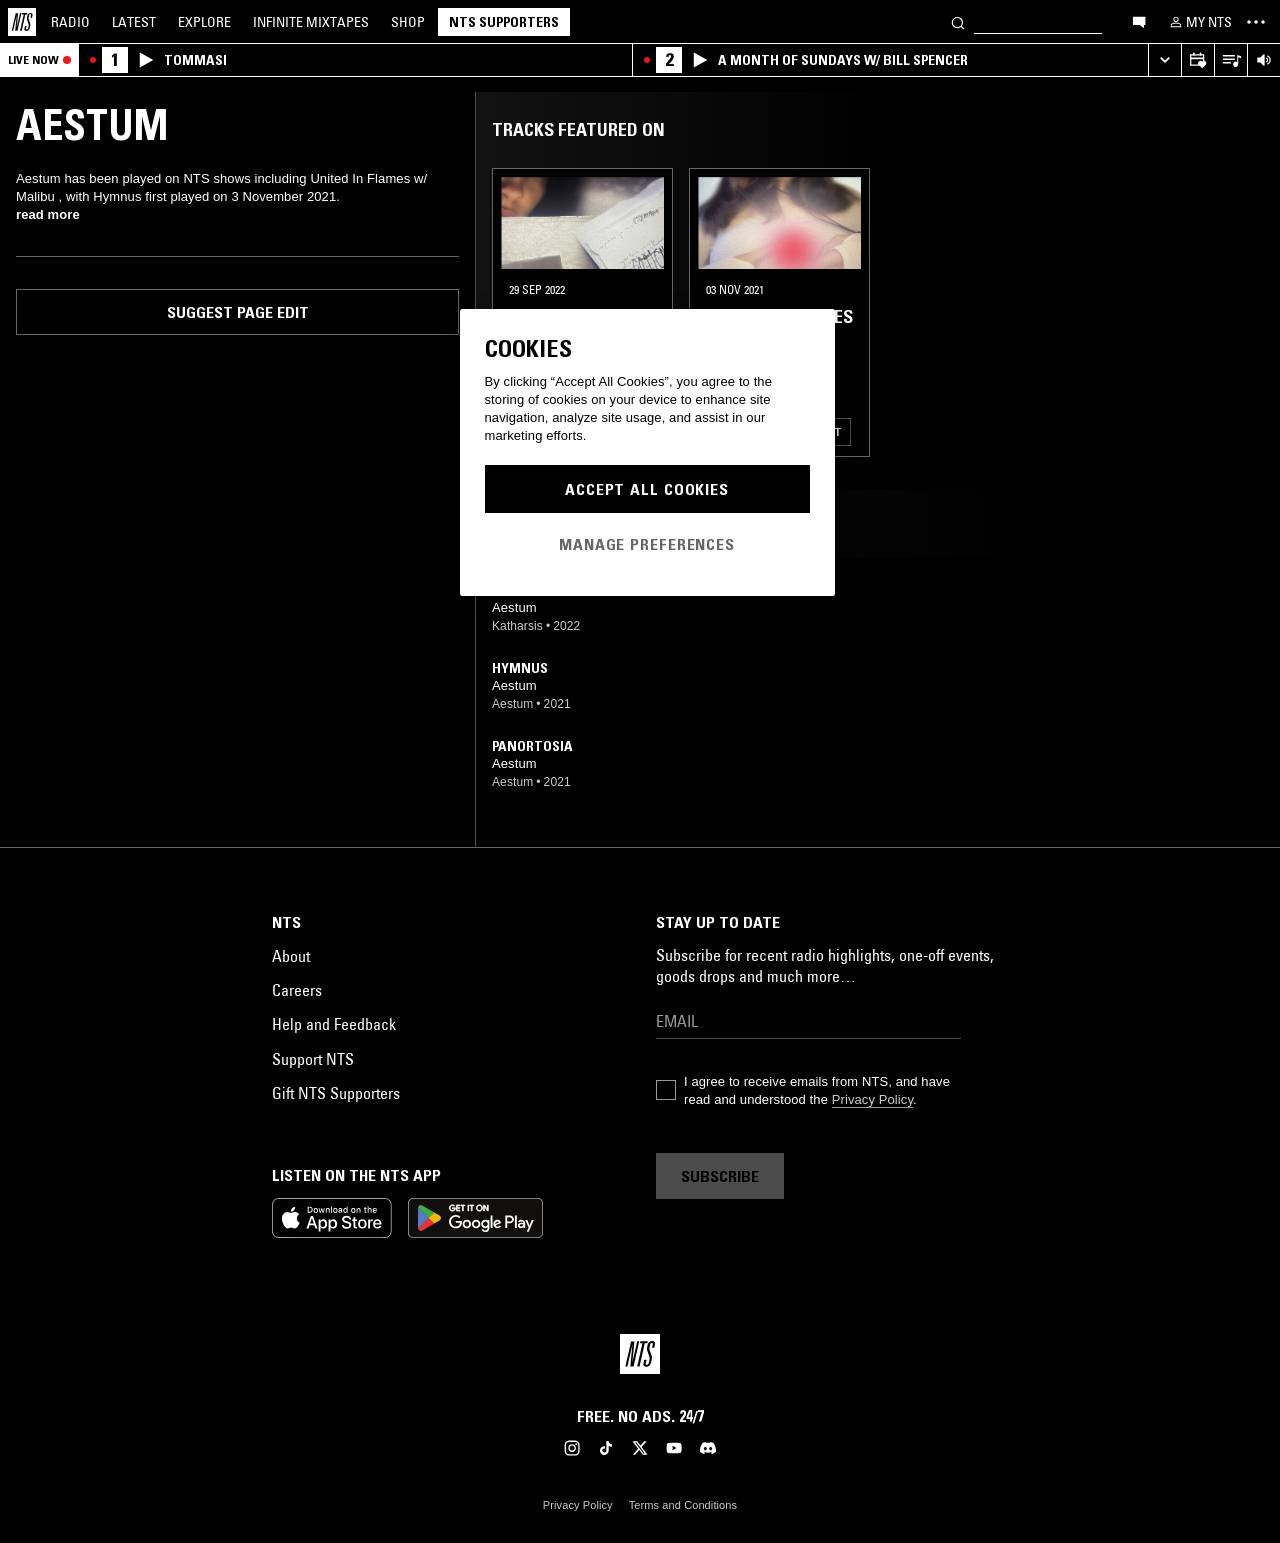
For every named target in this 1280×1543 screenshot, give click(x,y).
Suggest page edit (238, 312)
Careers (297, 990)
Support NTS (313, 1059)
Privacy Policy (872, 1099)
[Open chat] (1139, 21)
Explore (204, 22)
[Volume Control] (1263, 60)
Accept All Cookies (647, 489)
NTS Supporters (504, 22)
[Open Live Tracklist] (1230, 60)
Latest (134, 22)
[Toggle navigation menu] (1256, 22)
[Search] (958, 21)
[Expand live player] (1164, 60)
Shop (408, 22)
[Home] (22, 22)
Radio (70, 22)
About (291, 956)
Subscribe (720, 1176)
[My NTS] (1199, 22)
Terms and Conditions (683, 1505)
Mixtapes (311, 22)
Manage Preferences (647, 544)
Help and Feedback (334, 1024)
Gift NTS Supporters (336, 1093)
